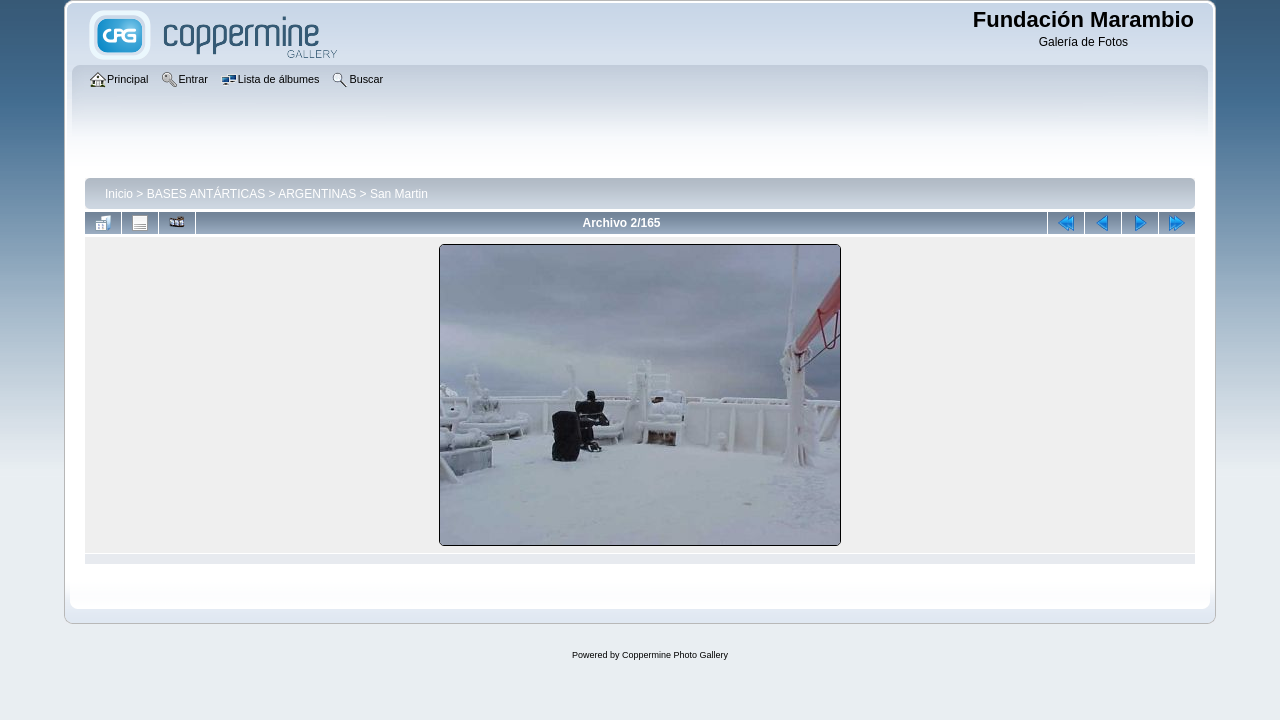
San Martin (399, 194)
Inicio (119, 194)
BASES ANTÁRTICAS (206, 194)
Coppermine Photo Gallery (675, 655)
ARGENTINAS (317, 194)
